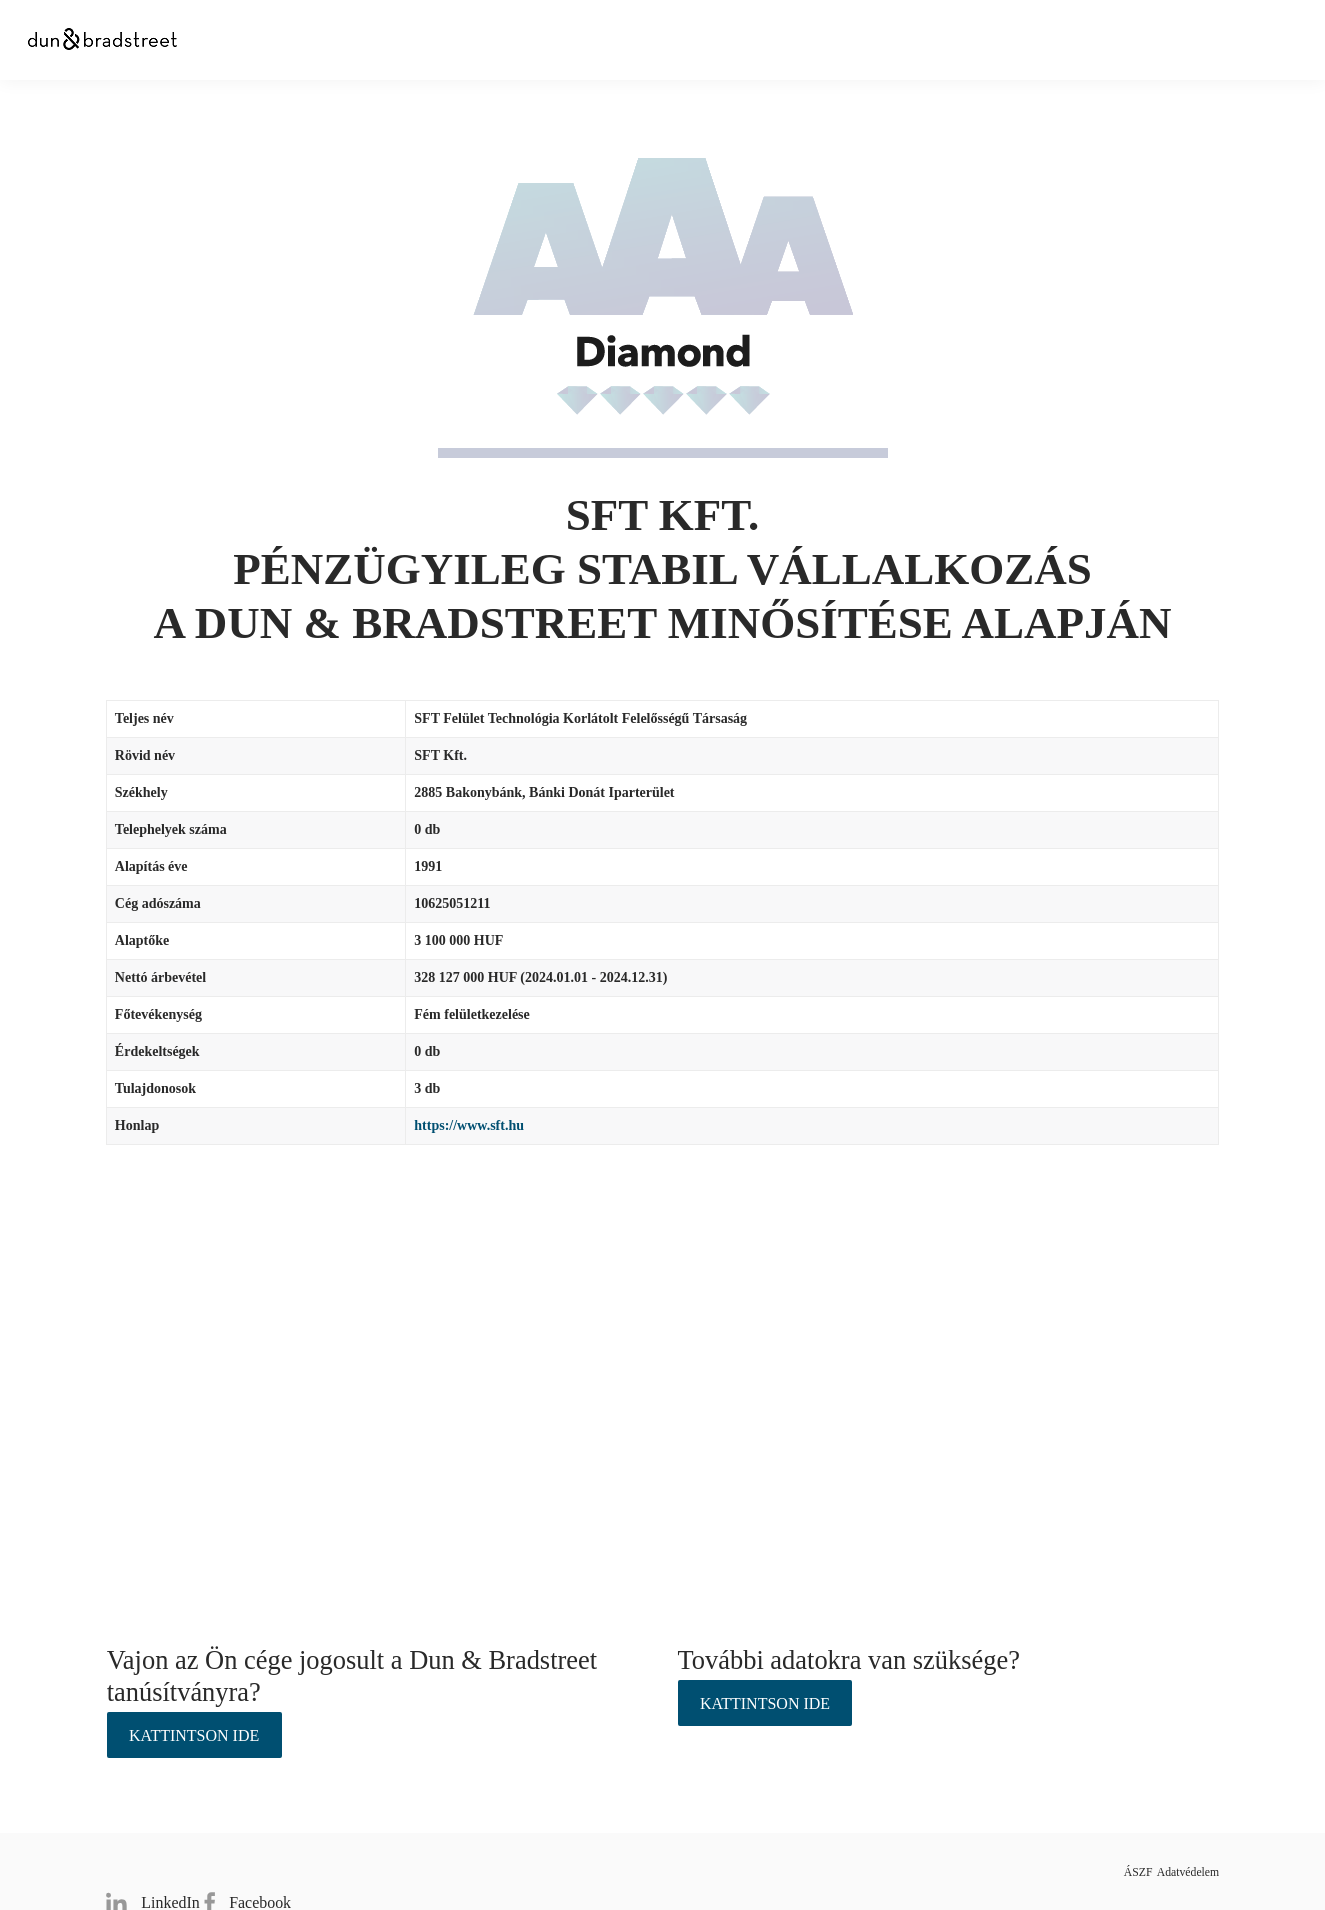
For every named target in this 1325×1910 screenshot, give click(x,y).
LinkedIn (147, 1870)
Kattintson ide (194, 1735)
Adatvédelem (1181, 1871)
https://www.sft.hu (469, 1125)
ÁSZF (1094, 1871)
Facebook (259, 1870)
